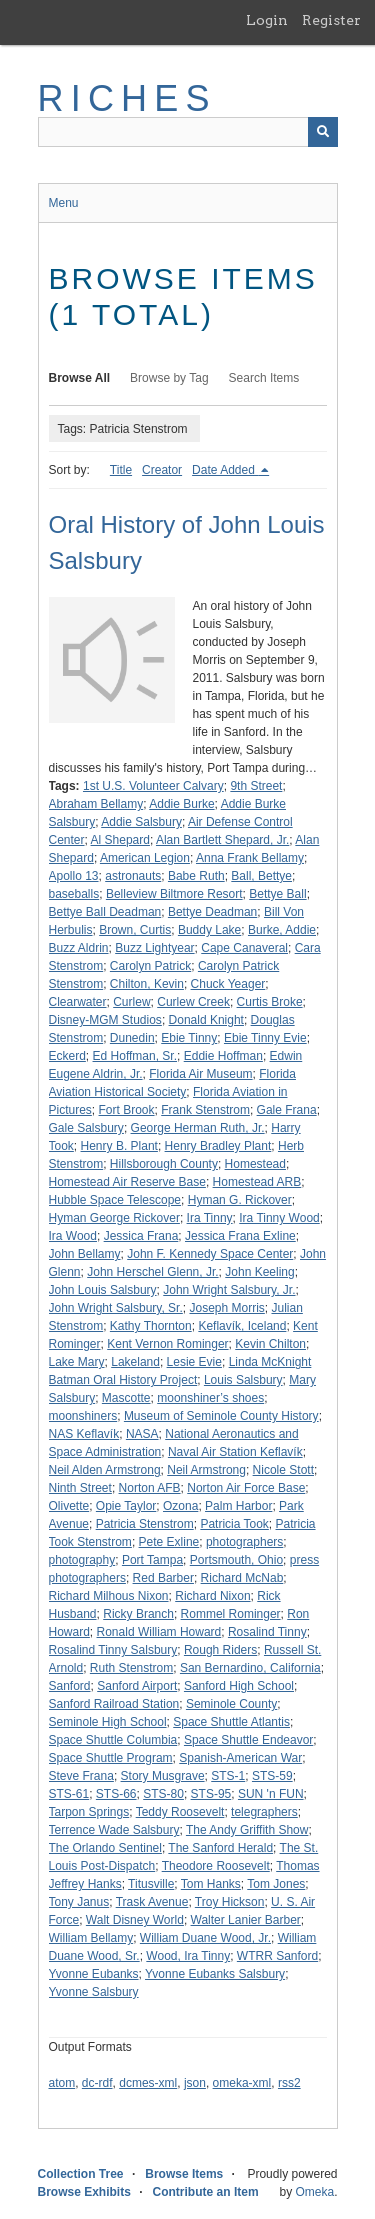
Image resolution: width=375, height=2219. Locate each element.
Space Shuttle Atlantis (231, 1722)
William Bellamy (91, 1938)
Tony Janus (79, 1902)
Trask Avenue (152, 1902)
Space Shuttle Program (111, 1758)
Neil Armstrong (206, 1470)
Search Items (264, 378)
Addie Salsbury (141, 822)
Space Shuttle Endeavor (248, 1740)
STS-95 (211, 1794)
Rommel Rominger (231, 1614)
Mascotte (126, 1398)
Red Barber (163, 1578)
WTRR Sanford (277, 1956)
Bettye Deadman (212, 912)
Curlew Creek (193, 1002)
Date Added (225, 470)
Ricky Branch (138, 1614)
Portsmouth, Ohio (236, 1560)
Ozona (180, 1506)
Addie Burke (181, 804)
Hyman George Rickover (114, 1218)
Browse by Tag (169, 378)
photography (82, 1560)
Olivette (69, 1506)
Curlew (131, 1002)
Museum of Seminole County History (221, 1416)
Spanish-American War (240, 1758)
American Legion (145, 858)
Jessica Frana (141, 1236)
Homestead (255, 1164)
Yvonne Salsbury (94, 1992)
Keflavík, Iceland (242, 1326)
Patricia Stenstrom (145, 1524)
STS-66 (116, 1794)
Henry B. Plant (119, 1146)
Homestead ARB (257, 1182)
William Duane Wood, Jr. (205, 1938)
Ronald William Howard (159, 1632)
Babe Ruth (196, 876)
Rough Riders (220, 1650)
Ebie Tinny (189, 1038)
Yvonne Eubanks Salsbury (215, 1974)
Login (267, 20)
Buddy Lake (209, 930)
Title (121, 470)
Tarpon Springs (89, 1812)
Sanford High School (239, 1686)
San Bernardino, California (250, 1668)
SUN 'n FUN (271, 1794)
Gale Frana (287, 1110)
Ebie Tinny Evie (265, 1038)
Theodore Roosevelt (216, 1866)
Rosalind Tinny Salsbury (113, 1650)
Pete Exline (169, 1542)
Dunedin (132, 1038)
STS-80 (163, 1794)
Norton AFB (150, 1488)
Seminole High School (108, 1722)
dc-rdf (97, 2083)
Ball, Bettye (261, 876)
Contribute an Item (206, 2192)
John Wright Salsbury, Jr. (229, 1290)
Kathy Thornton (151, 1326)
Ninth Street (80, 1488)
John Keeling (259, 1272)
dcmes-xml (148, 2083)
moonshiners (83, 1416)
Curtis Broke (270, 1002)
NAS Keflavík (84, 1434)
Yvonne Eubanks (94, 1974)
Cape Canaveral (244, 948)
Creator (162, 470)
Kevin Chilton (270, 1344)
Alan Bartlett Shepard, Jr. (222, 840)
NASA (142, 1434)
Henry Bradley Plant (218, 1146)
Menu (64, 203)
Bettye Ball (277, 894)
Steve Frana (81, 1776)
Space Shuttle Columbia (113, 1740)
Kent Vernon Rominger (167, 1344)
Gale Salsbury (86, 1128)
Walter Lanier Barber (246, 1920)
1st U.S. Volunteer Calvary (153, 786)
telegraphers (264, 1812)
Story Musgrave (163, 1776)
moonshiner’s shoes (210, 1398)
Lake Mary (77, 1362)
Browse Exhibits (84, 2192)
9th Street (256, 786)
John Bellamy (85, 1254)
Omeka (314, 2192)
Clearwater (78, 1002)
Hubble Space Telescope (115, 1200)
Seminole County (231, 1704)
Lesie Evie (194, 1362)
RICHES (127, 98)
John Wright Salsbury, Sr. (116, 1308)
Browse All (80, 378)
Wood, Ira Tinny (188, 1956)
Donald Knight (206, 1020)
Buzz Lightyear (154, 948)
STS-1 (228, 1776)
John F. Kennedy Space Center (210, 1254)
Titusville (151, 1884)
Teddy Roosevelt (180, 1812)
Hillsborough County (164, 1164)
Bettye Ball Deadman (105, 912)
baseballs (74, 894)
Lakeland (135, 1362)
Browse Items (184, 2174)
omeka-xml (242, 2083)
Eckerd (67, 1056)
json (195, 2083)
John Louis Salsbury (103, 1290)
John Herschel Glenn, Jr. (152, 1272)
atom (62, 2083)
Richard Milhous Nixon (109, 1596)
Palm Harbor (238, 1506)
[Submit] (323, 132)
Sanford (70, 1686)
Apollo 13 (74, 876)
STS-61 (69, 1794)
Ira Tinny (210, 1218)
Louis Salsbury (243, 1380)
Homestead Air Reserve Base (127, 1182)
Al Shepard (120, 840)
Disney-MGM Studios (105, 1020)
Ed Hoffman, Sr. (135, 1056)
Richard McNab (242, 1578)
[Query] (188, 132)
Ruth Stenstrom (131, 1668)
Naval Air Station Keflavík (235, 1452)
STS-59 (272, 1776)
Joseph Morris (226, 1308)
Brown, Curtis (135, 930)
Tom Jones (276, 1884)
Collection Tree (81, 2174)
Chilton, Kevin (147, 984)
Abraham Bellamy (96, 804)
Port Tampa (152, 1560)
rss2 (289, 2083)
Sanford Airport (137, 1686)
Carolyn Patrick (150, 966)
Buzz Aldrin (79, 948)
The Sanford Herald (220, 1848)
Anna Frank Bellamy (250, 858)
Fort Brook (127, 1110)
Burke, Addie (282, 930)
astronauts (133, 876)
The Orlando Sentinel (105, 1848)
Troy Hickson (230, 1902)
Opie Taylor (126, 1506)
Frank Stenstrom (205, 1110)
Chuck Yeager (228, 984)
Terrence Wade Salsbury (114, 1830)
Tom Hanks (211, 1884)
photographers (244, 1542)
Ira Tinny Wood (279, 1218)
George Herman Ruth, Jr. (198, 1128)
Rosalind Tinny (267, 1632)
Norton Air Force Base (246, 1488)
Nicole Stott (283, 1470)
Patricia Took (234, 1524)
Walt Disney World (135, 1920)
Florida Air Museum (200, 1074)
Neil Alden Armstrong (105, 1470)
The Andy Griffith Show (247, 1830)
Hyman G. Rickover (240, 1200)
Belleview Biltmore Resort (174, 894)
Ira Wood (73, 1236)
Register (331, 20)
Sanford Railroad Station (114, 1704)
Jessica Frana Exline (240, 1236)
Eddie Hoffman (223, 1056)
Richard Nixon (212, 1596)
